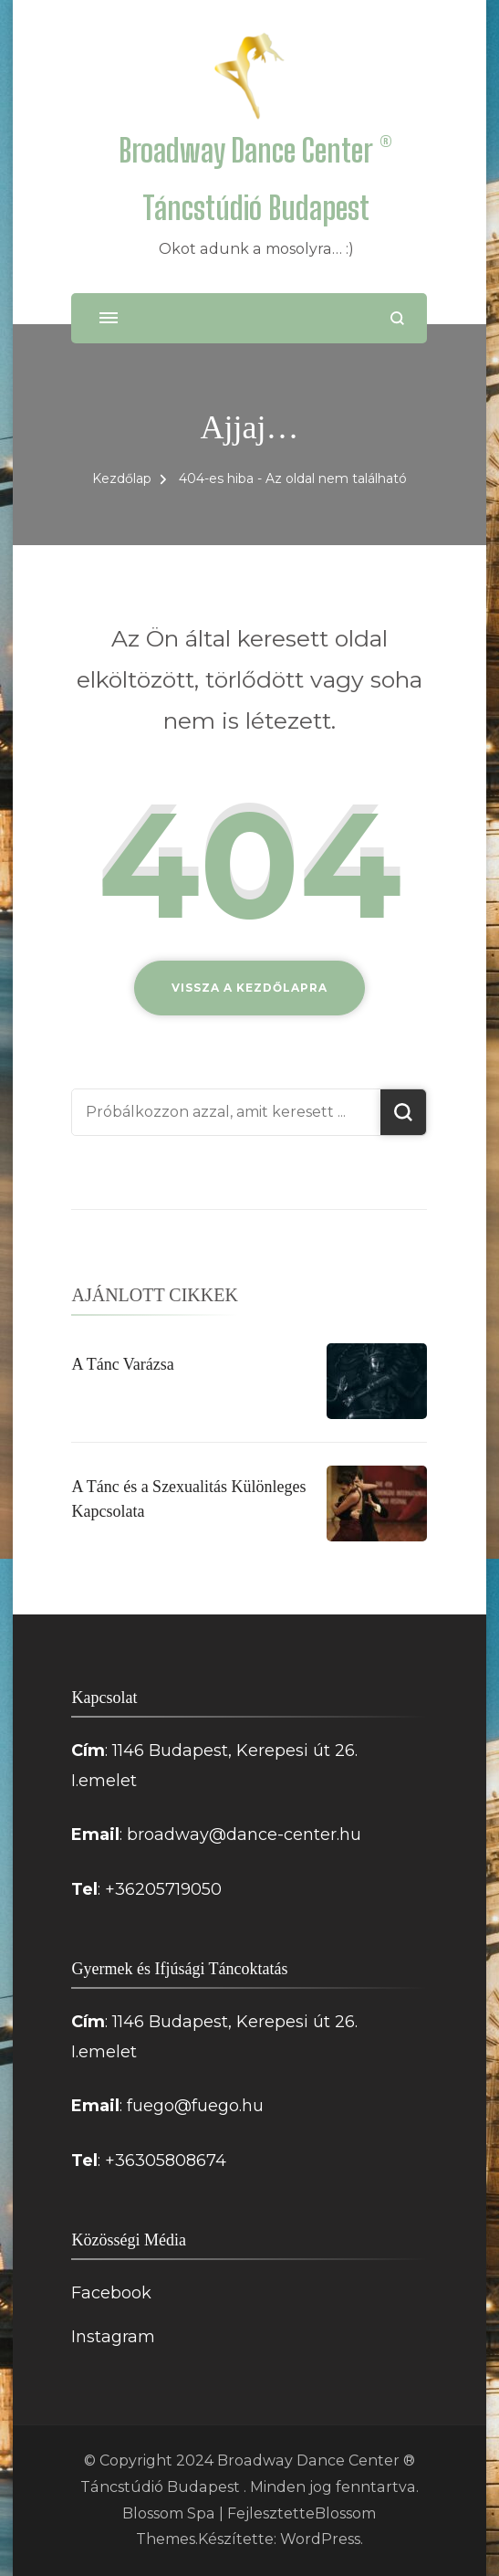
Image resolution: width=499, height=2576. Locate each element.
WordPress (320, 2539)
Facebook (111, 2293)
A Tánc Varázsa (122, 1364)
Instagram (113, 2337)
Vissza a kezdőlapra (249, 987)
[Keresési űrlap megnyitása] (397, 318)
